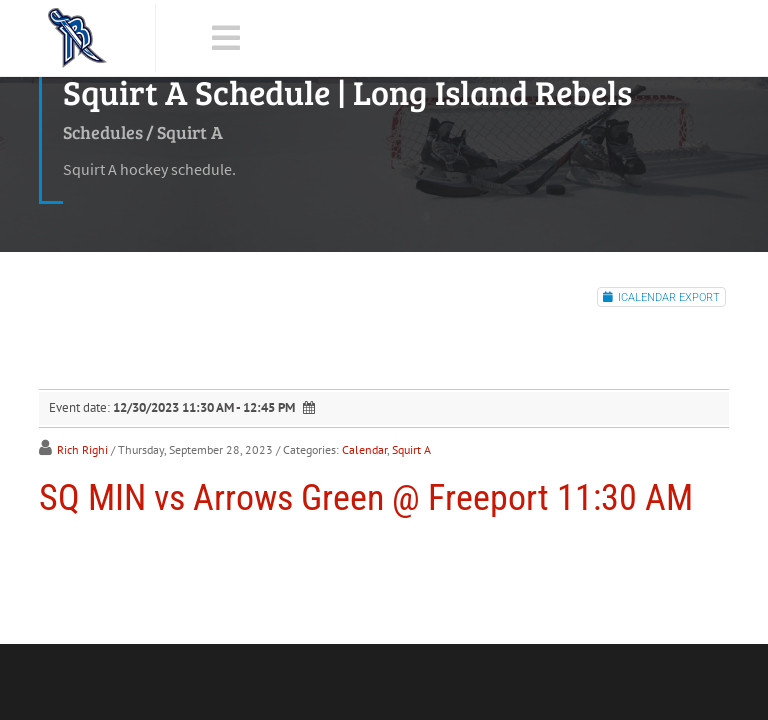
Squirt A (411, 449)
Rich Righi (82, 449)
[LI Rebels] (77, 38)
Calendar (364, 449)
